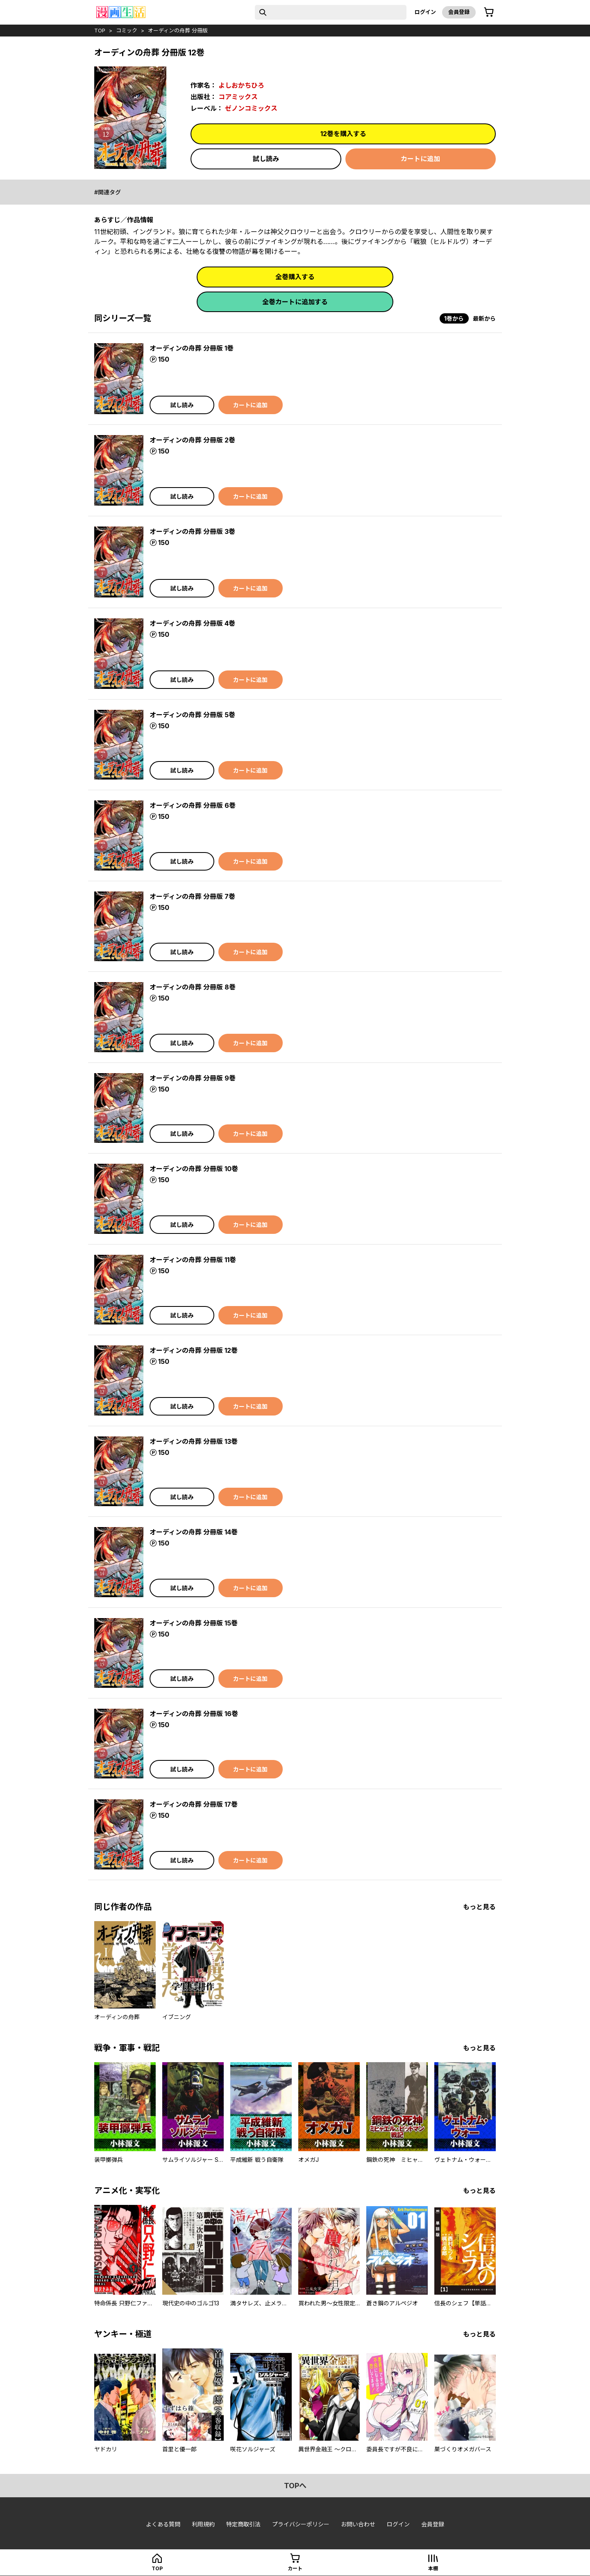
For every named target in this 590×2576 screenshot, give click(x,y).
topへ (295, 2485)
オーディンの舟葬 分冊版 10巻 (194, 1169)
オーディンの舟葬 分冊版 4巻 (192, 623)
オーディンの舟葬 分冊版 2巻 (192, 440)
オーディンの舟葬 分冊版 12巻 (194, 1350)
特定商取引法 (243, 2524)
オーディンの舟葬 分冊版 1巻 (192, 348)
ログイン (425, 12)
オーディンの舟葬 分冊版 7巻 (192, 896)
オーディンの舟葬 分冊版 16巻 (194, 1714)
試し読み (266, 159)
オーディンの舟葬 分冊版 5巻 (192, 715)
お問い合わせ (358, 2524)
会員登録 (459, 12)
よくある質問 (163, 2524)
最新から (484, 318)
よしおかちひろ (241, 85)
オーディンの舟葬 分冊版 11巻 (193, 1260)
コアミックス (238, 97)
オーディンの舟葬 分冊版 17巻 (194, 1804)
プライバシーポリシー (300, 2524)
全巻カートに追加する (295, 302)
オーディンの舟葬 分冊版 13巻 (194, 1441)
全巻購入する (295, 277)
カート (295, 2568)
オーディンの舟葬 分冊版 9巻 (193, 1078)
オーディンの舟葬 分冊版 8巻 (193, 987)
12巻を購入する (343, 134)
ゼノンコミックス (251, 108)
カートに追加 (420, 159)
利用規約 (203, 2524)
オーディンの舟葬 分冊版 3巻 (192, 531)
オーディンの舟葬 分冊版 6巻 (193, 805)
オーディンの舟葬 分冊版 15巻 (194, 1623)
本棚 (433, 2568)
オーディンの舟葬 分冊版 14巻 (194, 1532)
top (99, 30)
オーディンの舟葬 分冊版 (178, 30)
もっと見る (479, 1907)
